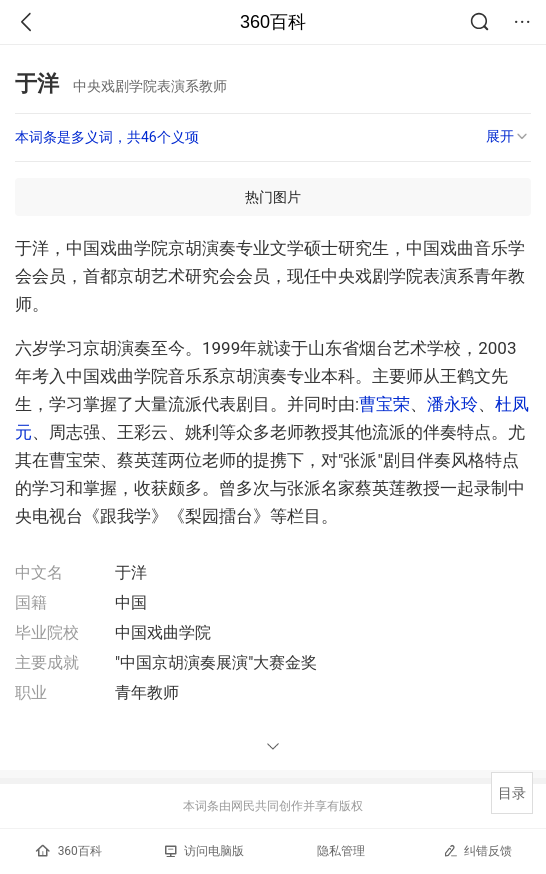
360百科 (273, 22)
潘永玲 (452, 404)
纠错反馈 (477, 850)
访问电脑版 (204, 851)
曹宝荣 (384, 404)
